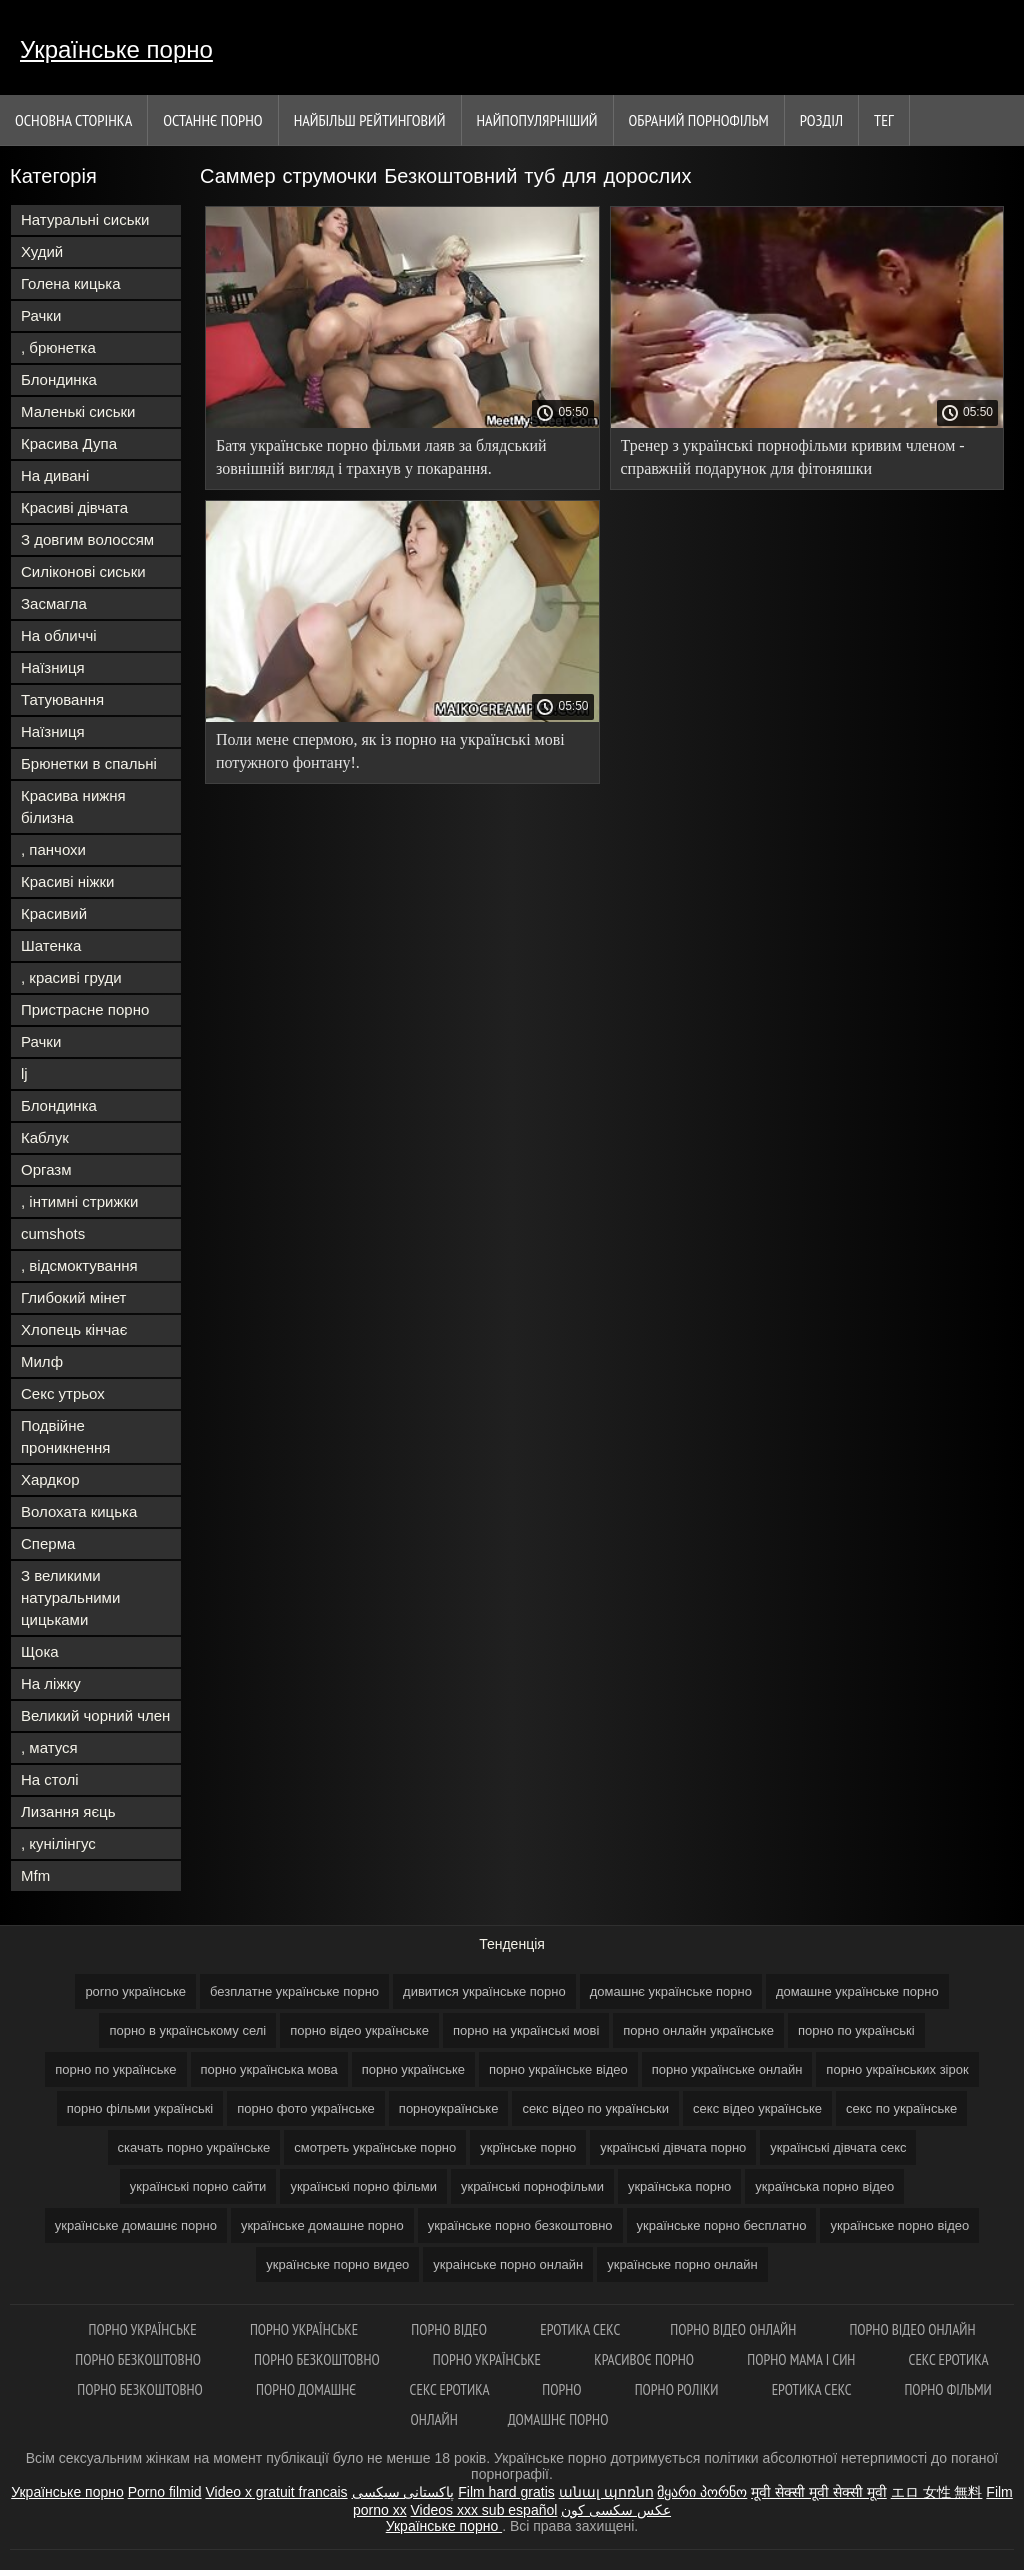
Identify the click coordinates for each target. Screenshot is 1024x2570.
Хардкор (50, 1479)
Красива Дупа (69, 443)
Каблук (45, 1137)
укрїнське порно (528, 2147)
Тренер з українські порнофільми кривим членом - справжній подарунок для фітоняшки (793, 457)
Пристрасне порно (85, 1009)
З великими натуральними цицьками (70, 1597)
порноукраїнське (449, 2108)
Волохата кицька (79, 1511)
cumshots (53, 1233)
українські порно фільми (363, 2186)
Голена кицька (71, 283)
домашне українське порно (857, 1991)
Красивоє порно (645, 2359)
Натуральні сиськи (85, 219)
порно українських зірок (897, 2069)
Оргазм (46, 1169)
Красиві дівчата (74, 507)
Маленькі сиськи (78, 411)
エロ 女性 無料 (937, 2492)
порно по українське (115, 2069)
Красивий (54, 913)
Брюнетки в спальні (89, 763)
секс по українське (901, 2108)
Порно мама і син (802, 2359)
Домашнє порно (558, 2419)
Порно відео (450, 2329)
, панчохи (53, 849)
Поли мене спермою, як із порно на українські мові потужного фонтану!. (390, 751)
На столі (50, 1779)
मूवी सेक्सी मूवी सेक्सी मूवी (819, 2492)
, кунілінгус (58, 1843)
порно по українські (856, 2030)
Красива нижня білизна (73, 806)
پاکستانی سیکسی (403, 2492)
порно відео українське (359, 2030)
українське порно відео (899, 2225)
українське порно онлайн (682, 2264)
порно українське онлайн (727, 2069)
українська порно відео (824, 2186)
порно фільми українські (140, 2108)
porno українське (135, 1991)
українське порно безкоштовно (520, 2225)
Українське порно (116, 49)
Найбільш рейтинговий (370, 120)
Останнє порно (212, 120)
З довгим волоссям (87, 539)
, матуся (49, 1747)
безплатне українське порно (294, 1991)
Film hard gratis (506, 2492)
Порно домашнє (308, 2389)
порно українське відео (558, 2069)
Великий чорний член (95, 1715)
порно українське (413, 2069)
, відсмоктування (79, 1265)
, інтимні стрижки (79, 1201)
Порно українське (144, 2329)
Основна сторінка (73, 120)
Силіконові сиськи (83, 571)
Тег (884, 120)
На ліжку (51, 1683)
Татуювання (62, 699)
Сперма (48, 1543)
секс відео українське (757, 2108)
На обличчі (59, 635)
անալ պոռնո (606, 2492)
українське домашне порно (322, 2225)
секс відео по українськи (595, 2108)
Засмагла (54, 603)
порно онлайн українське (698, 2030)
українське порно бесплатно (722, 2225)
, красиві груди (71, 977)
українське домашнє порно (136, 2225)
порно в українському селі (187, 2030)
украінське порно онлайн (508, 2264)
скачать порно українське (194, 2147)
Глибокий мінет (73, 1297)
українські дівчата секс (838, 2147)
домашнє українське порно (671, 1991)
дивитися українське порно (484, 1991)
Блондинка (59, 379)
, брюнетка (58, 347)
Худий (42, 251)
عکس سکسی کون (616, 2510)
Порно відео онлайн (734, 2329)
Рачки (41, 315)
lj (24, 1073)
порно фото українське (306, 2108)
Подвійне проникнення (65, 1436)
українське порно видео (337, 2264)
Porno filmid (165, 2492)
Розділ (821, 120)
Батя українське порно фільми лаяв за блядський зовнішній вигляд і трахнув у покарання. (381, 457)
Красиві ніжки (67, 881)
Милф (42, 1361)
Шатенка (51, 945)
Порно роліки (678, 2389)
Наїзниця (53, 667)
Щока (40, 1651)
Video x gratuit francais (276, 2492)
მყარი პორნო (702, 2492)
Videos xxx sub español (484, 2510)
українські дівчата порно (673, 2147)
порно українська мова (269, 2069)
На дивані (55, 475)
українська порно (679, 2186)
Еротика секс (580, 2329)
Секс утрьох (63, 1393)
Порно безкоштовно (139, 2359)
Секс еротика (949, 2359)
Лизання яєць (68, 1811)
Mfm (35, 1875)
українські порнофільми (532, 2186)
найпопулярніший (537, 120)
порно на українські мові (526, 2030)
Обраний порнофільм (699, 120)
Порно (563, 2389)
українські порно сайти (198, 2186)
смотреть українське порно (375, 2147)
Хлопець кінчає (74, 1329)
